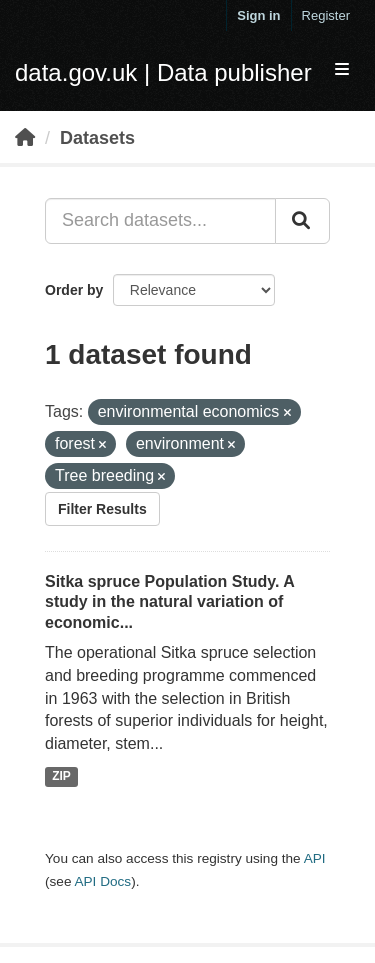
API (315, 858)
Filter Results (102, 509)
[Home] (25, 138)
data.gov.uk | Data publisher (163, 72)
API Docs (102, 881)
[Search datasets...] (160, 221)
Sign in (258, 15)
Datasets (97, 138)
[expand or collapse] (342, 70)
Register (326, 15)
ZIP (61, 776)
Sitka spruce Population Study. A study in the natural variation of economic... (169, 602)
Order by (74, 290)
